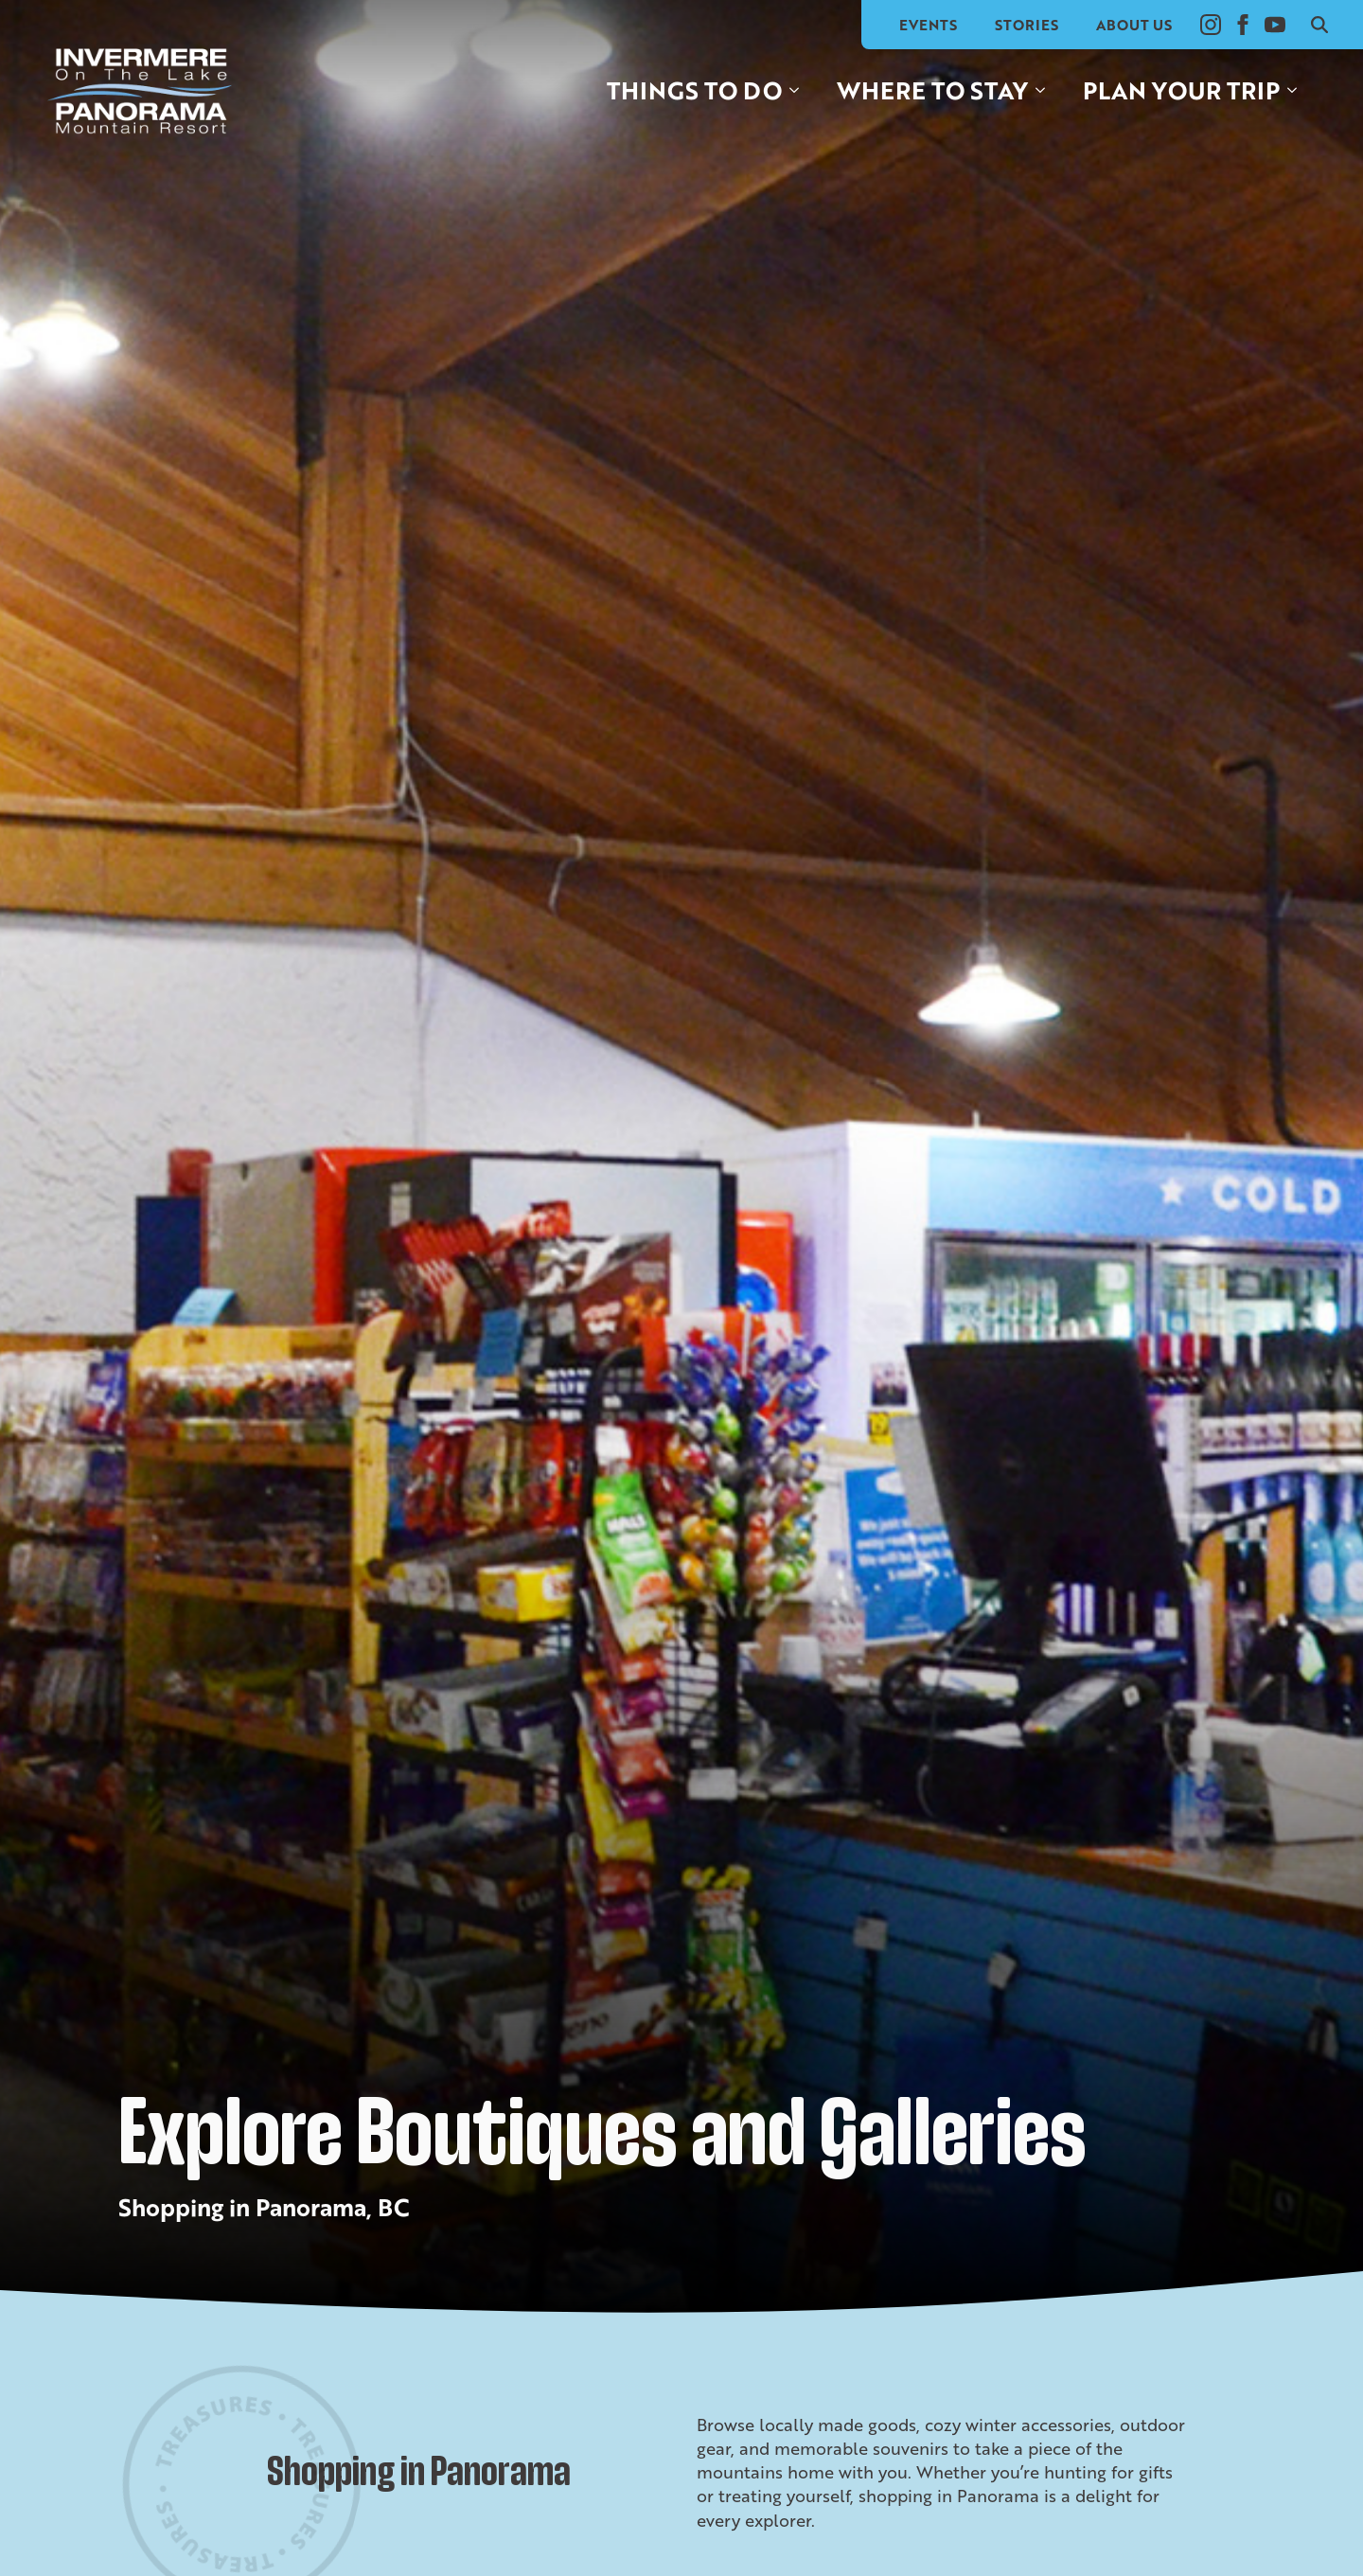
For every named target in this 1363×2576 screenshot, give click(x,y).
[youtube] (1275, 24)
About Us (1134, 24)
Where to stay (932, 90)
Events (928, 24)
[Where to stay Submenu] (1046, 90)
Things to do (694, 90)
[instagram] (1210, 24)
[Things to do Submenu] (800, 90)
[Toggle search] (1319, 24)
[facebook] (1242, 24)
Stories (1026, 24)
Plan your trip (1181, 90)
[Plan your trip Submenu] (1298, 90)
